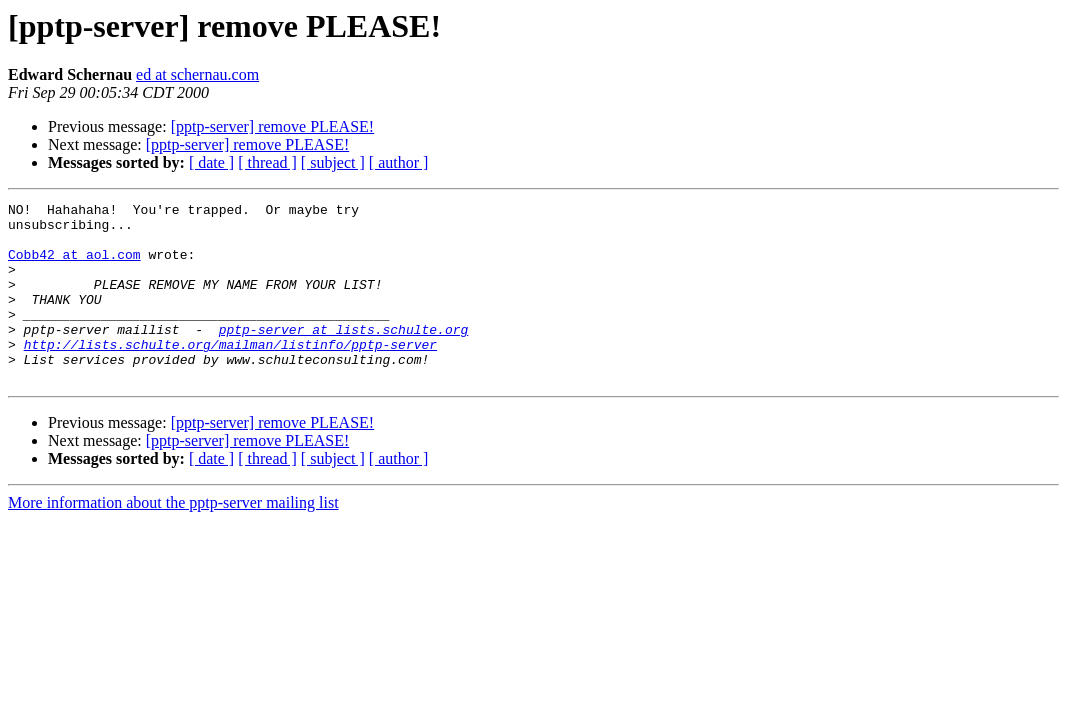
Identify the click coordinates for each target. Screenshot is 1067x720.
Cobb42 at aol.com (74, 266)
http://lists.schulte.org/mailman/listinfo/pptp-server (230, 374)
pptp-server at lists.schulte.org (344, 356)
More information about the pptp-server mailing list (173, 538)
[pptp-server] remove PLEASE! (273, 126)
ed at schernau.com (197, 74)
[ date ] (211, 162)
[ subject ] (333, 162)
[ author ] (399, 162)
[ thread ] (267, 162)
